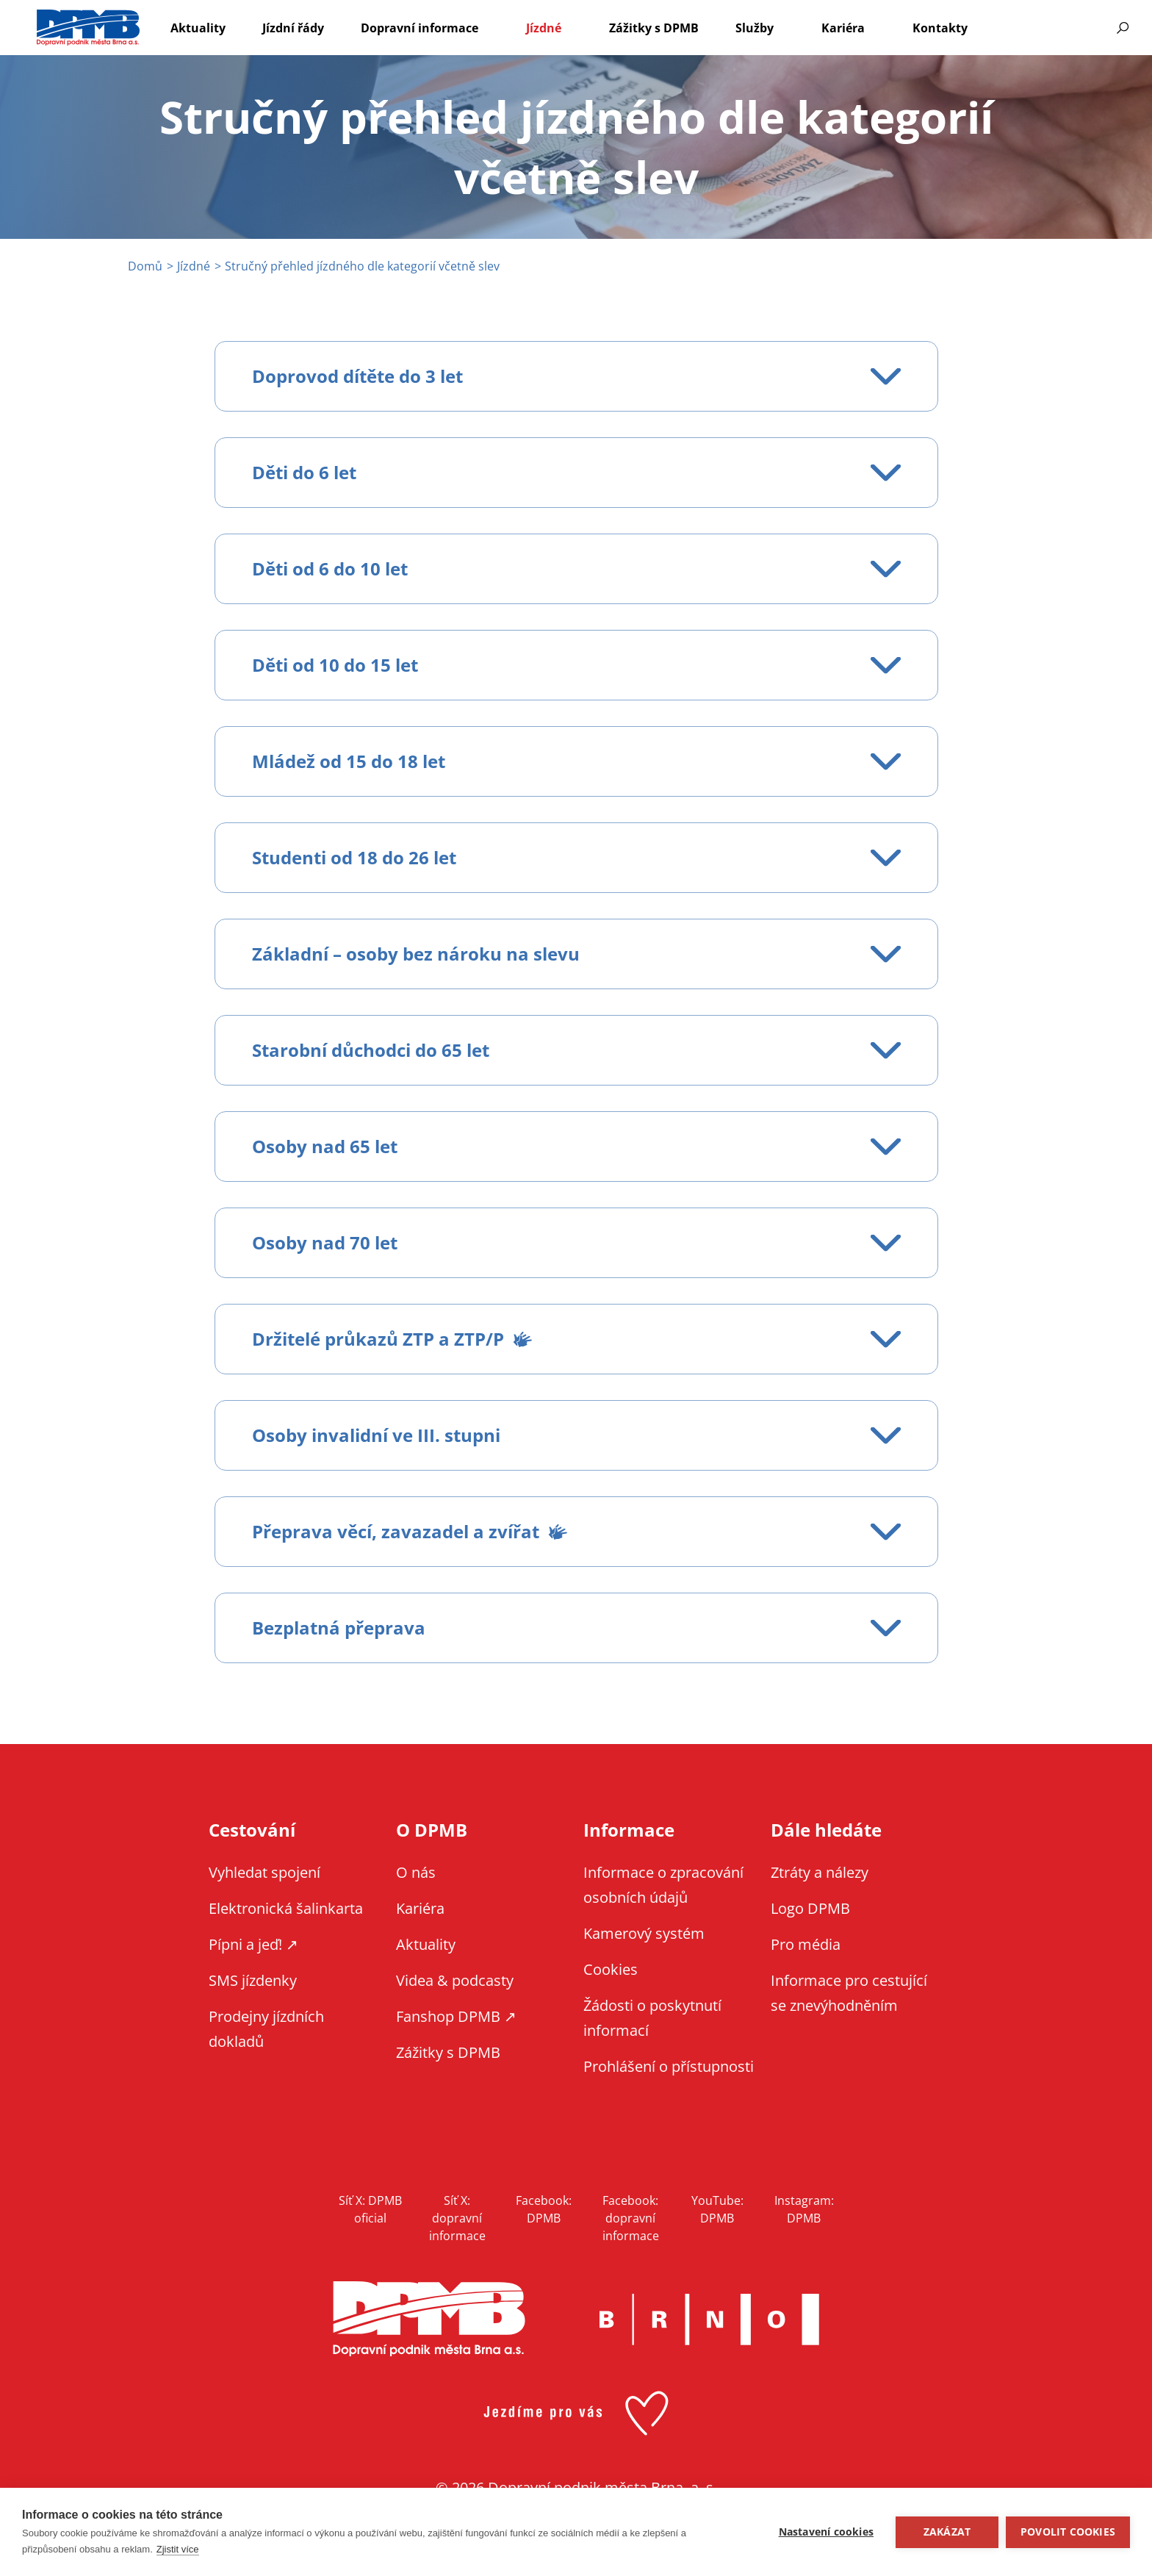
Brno (709, 2319)
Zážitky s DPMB (654, 28)
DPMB (429, 2319)
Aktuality (198, 28)
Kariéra (843, 28)
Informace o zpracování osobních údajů (663, 1884)
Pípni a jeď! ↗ (253, 1944)
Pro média (805, 1944)
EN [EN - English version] (1029, 27)
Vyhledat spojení (264, 1872)
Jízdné (543, 28)
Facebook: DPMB (544, 2209)
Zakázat (947, 2532)
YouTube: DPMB (717, 2209)
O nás (416, 1872)
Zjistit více (177, 2549)
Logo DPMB (810, 1908)
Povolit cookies (1067, 2532)
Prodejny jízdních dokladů (266, 2028)
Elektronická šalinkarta (286, 1908)
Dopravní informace (419, 28)
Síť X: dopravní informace (457, 2218)
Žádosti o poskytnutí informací (652, 2017)
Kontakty (940, 28)
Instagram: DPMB (804, 2209)
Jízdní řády (293, 28)
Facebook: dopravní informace (630, 2218)
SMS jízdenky (253, 1980)
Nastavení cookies (826, 2532)
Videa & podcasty (455, 1980)
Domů (145, 266)
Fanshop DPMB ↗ (456, 2016)
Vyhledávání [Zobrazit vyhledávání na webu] (1122, 28)
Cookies (610, 1969)
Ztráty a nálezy (819, 1872)
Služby (754, 28)
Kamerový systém (644, 1933)
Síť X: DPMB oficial (370, 2209)
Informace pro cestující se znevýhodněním (1068, 27)
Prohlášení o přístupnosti (668, 2066)
